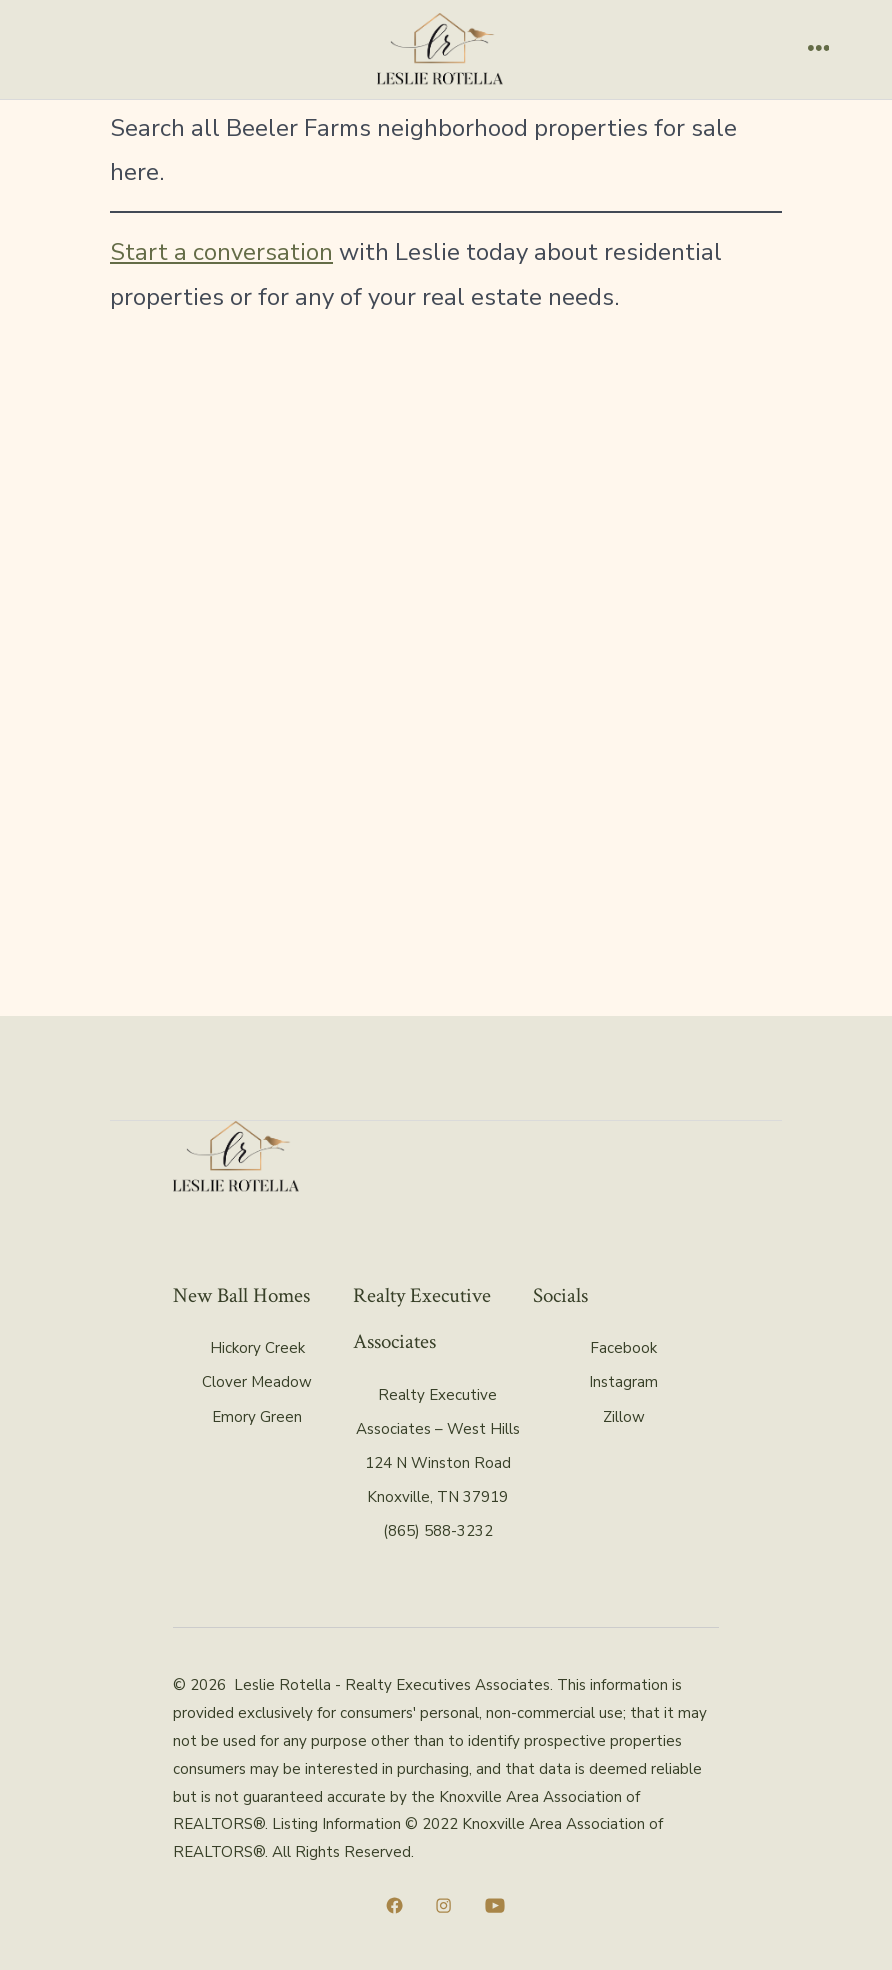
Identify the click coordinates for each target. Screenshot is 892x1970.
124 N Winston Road (438, 1463)
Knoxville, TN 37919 (437, 1497)
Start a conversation (221, 252)
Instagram (623, 1382)
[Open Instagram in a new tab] (443, 1905)
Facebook (623, 1348)
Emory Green (257, 1417)
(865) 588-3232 (438, 1531)
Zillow (624, 1417)
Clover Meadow (257, 1382)
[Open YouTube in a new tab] (495, 1905)
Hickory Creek (257, 1348)
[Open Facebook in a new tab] (394, 1905)
